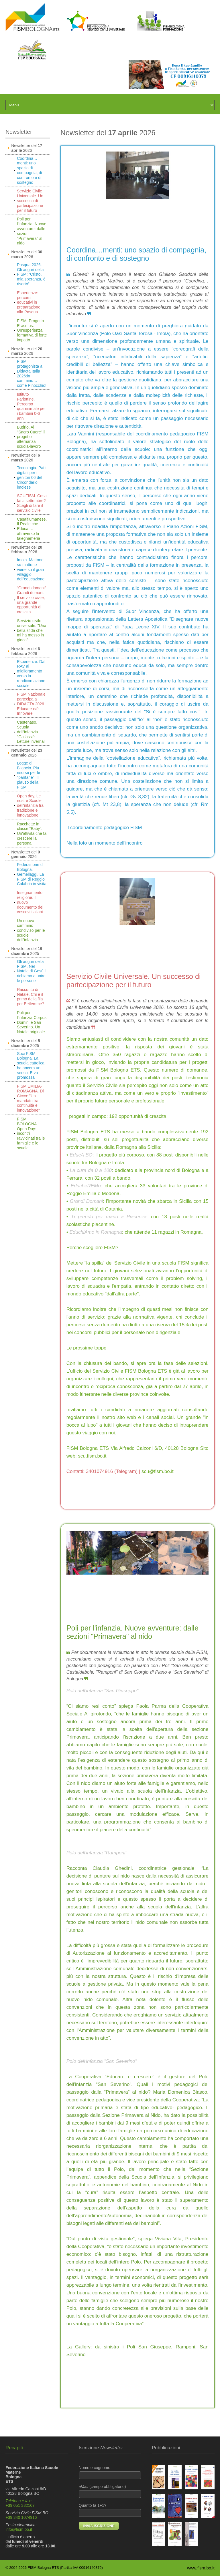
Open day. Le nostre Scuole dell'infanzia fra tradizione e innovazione (30, 805)
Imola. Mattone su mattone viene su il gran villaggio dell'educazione (30, 569)
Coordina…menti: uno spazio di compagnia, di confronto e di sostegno (29, 170)
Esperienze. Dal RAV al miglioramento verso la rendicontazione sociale (31, 673)
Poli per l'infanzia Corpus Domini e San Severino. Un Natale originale (31, 1022)
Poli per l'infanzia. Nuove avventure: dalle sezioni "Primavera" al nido (31, 231)
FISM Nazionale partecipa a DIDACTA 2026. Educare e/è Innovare (31, 704)
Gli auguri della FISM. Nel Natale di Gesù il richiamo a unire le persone (31, 971)
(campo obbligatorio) (110, 2491)
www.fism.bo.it (201, 2567)
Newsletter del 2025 (26, 951)
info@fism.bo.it (18, 2529)
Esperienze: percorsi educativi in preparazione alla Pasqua (28, 302)
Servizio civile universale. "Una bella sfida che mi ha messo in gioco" (31, 630)
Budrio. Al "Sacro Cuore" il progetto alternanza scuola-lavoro (31, 437)
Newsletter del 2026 (26, 148)
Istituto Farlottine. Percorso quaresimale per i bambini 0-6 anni (31, 406)
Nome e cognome (110, 2472)
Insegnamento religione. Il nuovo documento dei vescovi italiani (30, 902)
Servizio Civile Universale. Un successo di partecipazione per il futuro (30, 200)
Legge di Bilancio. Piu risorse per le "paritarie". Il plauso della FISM (28, 775)
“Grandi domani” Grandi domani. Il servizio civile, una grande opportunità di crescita (31, 600)
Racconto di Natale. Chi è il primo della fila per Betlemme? (30, 996)
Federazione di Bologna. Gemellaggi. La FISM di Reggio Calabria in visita (31, 874)
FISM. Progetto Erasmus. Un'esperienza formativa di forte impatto (32, 330)
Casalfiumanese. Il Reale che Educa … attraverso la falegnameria (32, 529)
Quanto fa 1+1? (110, 2510)
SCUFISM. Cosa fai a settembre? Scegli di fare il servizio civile (31, 502)
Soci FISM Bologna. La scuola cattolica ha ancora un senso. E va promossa (30, 1065)
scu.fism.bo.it (92, 1456)
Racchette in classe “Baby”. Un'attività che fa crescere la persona (31, 833)
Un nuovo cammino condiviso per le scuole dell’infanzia (31, 930)
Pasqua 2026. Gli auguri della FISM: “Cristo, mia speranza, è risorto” (31, 274)
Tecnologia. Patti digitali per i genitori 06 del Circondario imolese (31, 477)
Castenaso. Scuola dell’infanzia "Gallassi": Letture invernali (31, 732)
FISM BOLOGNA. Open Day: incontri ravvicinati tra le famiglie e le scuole (31, 1133)
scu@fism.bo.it (158, 1471)
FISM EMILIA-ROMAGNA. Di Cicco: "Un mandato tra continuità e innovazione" (30, 1098)
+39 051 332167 (20, 2505)
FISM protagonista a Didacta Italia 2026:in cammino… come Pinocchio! (31, 373)
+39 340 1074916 (21, 2517)
